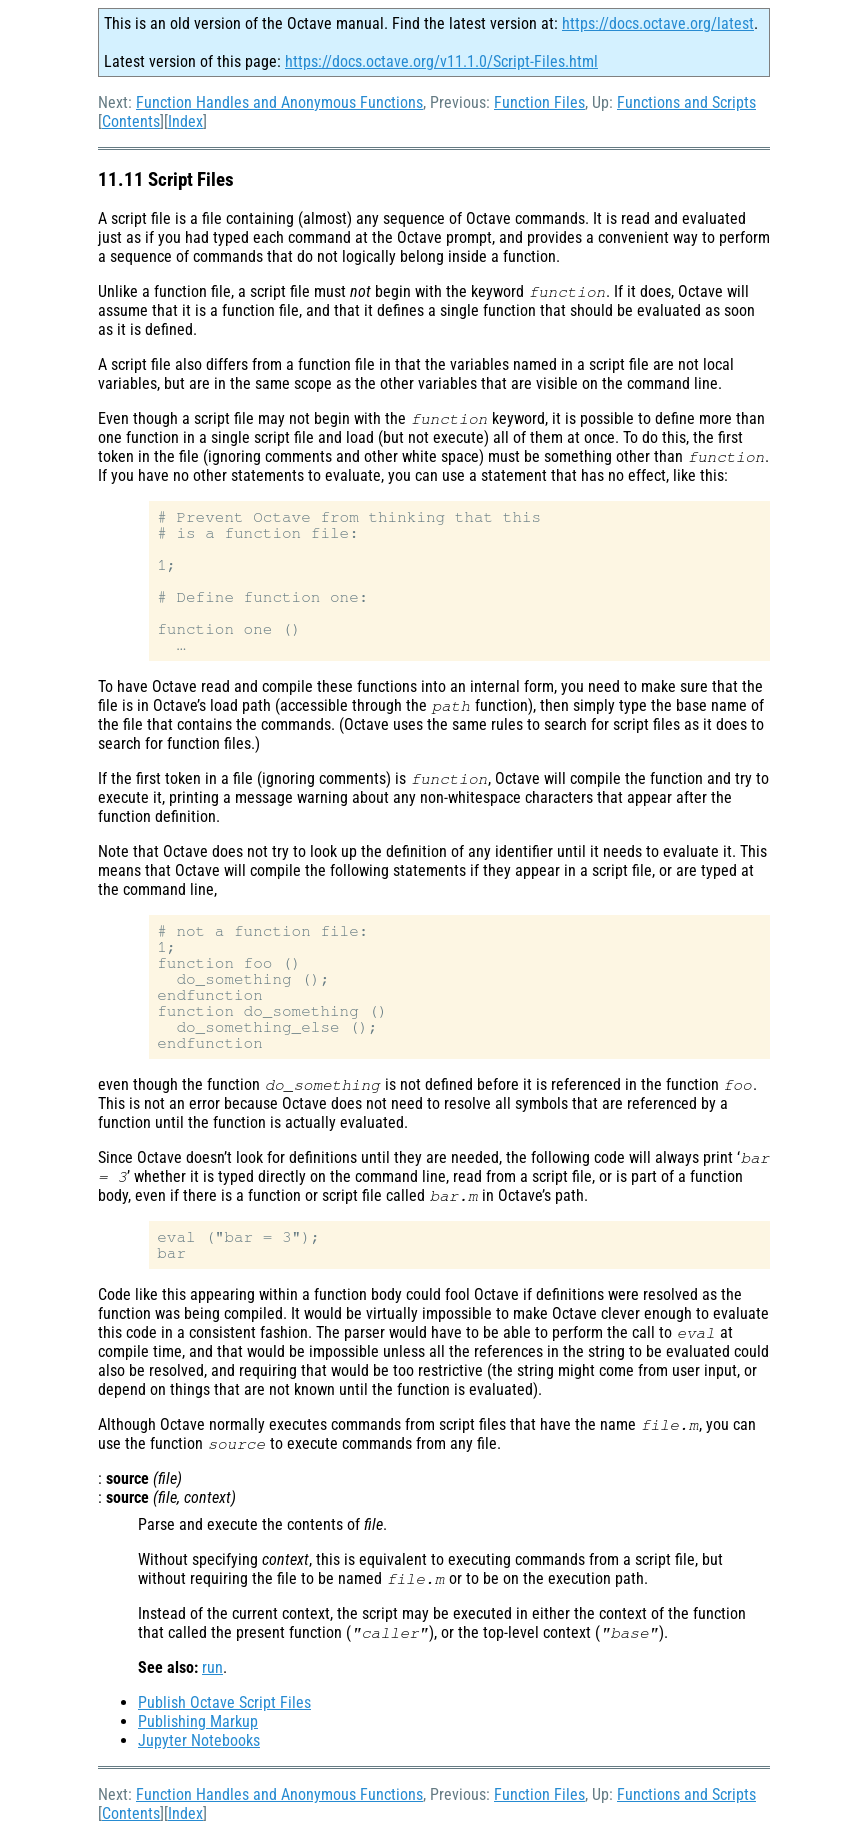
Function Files (539, 102)
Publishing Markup (198, 1721)
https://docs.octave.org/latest (658, 23)
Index (185, 121)
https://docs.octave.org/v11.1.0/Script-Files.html (441, 61)
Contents (131, 121)
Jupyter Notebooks (199, 1740)
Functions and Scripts (686, 102)
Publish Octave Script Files (224, 1702)
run (212, 1667)
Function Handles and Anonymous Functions (279, 102)
